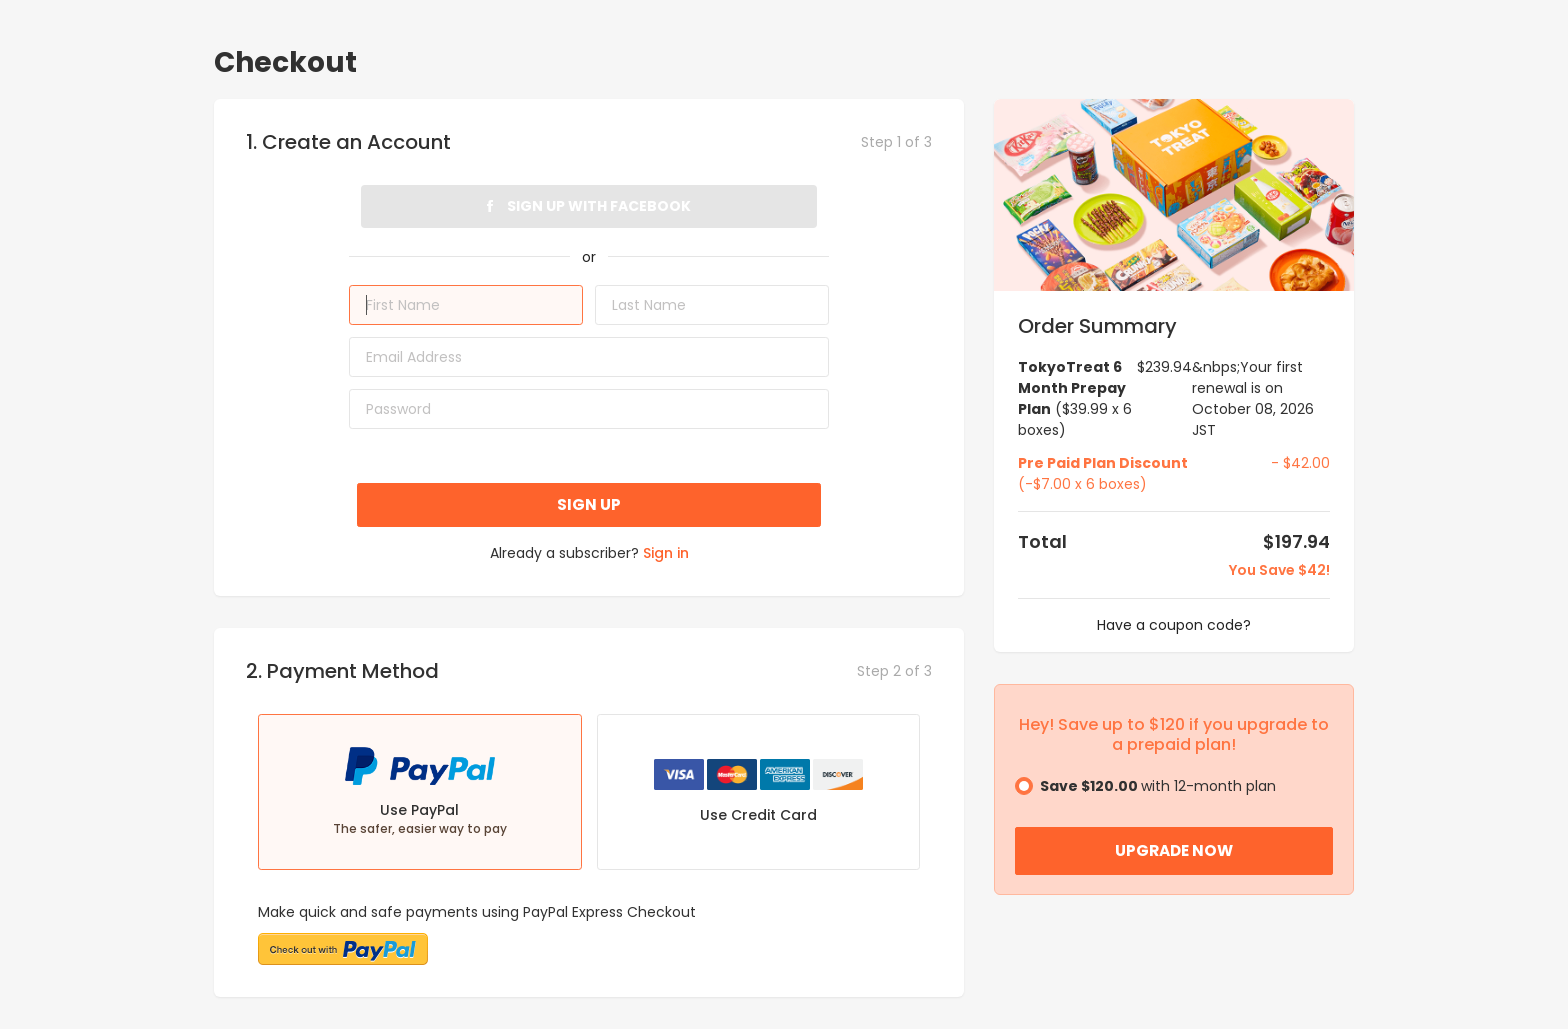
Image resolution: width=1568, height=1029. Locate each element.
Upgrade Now (1174, 850)
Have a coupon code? (1174, 625)
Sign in (666, 553)
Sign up (589, 504)
